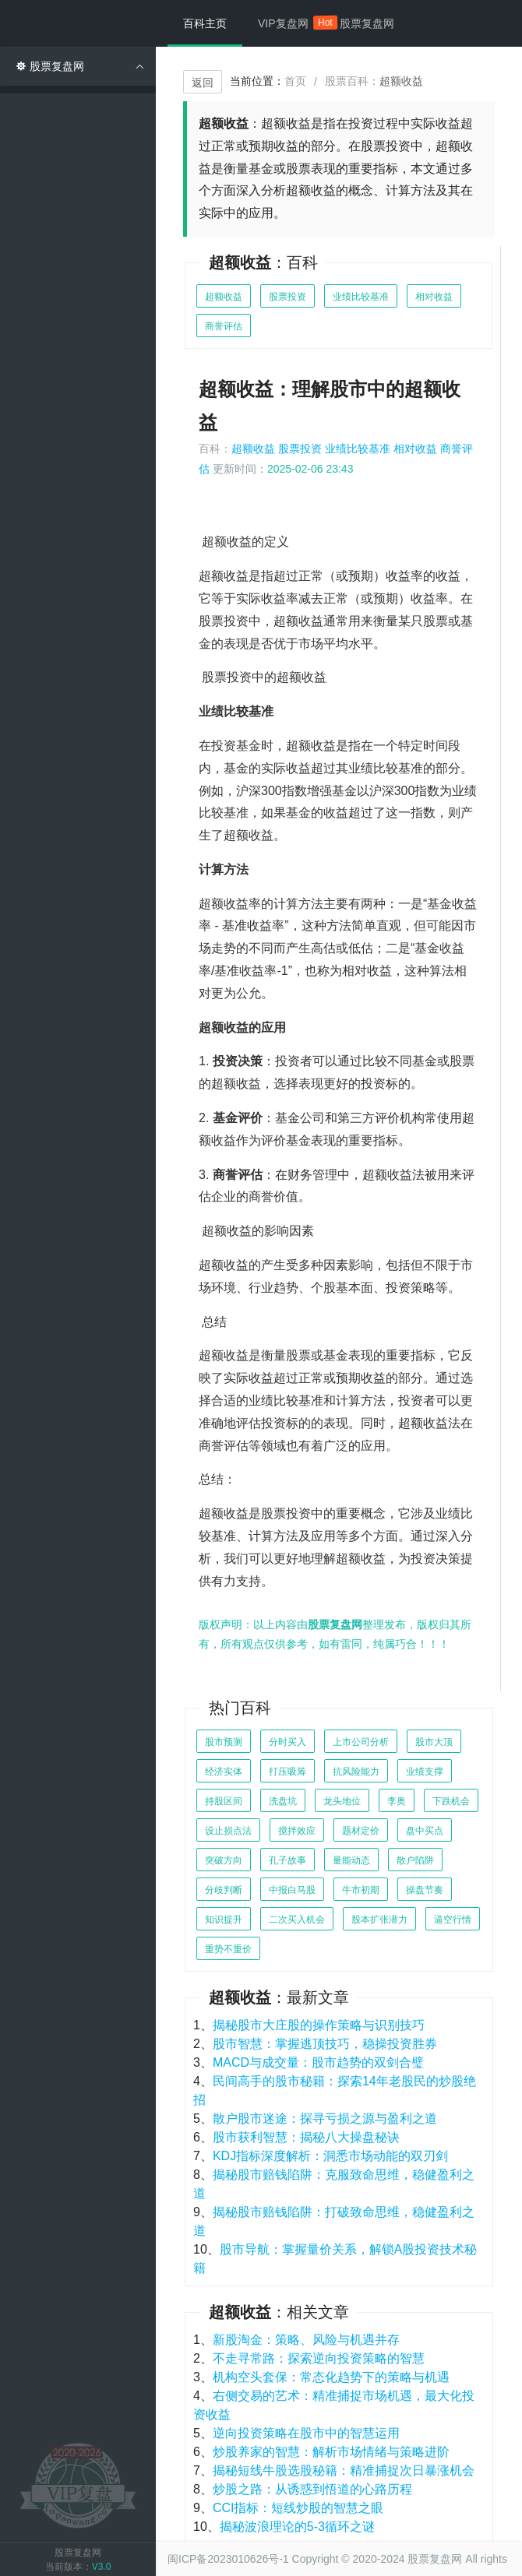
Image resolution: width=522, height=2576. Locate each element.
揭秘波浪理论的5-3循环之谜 (297, 2526)
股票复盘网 (367, 23)
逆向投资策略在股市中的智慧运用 (306, 2433)
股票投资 (287, 296)
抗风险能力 (356, 1771)
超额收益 (223, 296)
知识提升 (223, 1919)
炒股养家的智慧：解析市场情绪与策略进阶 (331, 2451)
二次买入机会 (297, 1919)
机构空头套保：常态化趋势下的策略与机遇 (331, 2377)
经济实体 (223, 1771)
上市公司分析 (361, 1742)
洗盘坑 (283, 1801)
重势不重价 (228, 1949)
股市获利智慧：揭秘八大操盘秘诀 (306, 2137)
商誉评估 (223, 326)
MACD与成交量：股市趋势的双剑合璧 (318, 2062)
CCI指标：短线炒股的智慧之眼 (298, 2507)
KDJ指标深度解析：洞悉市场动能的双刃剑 (330, 2156)
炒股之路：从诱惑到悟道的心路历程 (312, 2489)
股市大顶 (434, 1742)
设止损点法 (228, 1830)
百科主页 (205, 23)
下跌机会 (451, 1801)
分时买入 (287, 1742)
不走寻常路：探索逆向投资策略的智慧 (319, 2358)
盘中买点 (424, 1830)
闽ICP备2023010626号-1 (228, 2559)
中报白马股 (292, 1889)
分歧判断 (223, 1889)
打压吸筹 (287, 1771)
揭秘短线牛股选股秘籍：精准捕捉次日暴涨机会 (343, 2470)
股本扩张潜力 (379, 1919)
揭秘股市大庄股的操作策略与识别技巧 (319, 2025)
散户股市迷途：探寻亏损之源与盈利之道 (325, 2118)
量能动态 (351, 1860)
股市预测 (223, 1742)
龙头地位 (342, 1801)
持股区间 (223, 1801)
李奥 (396, 1801)
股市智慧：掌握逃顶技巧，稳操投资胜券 (325, 2043)
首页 (295, 81)
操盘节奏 (424, 1889)
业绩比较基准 (361, 296)
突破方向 (223, 1860)
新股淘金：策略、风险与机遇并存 (306, 2339)
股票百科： (374, 81)
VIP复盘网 (291, 22)
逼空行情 (452, 1919)
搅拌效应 (297, 1830)
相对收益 (434, 296)
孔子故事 (287, 1860)
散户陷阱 (415, 1860)
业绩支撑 (424, 1771)
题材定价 (360, 1830)
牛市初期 (360, 1889)
